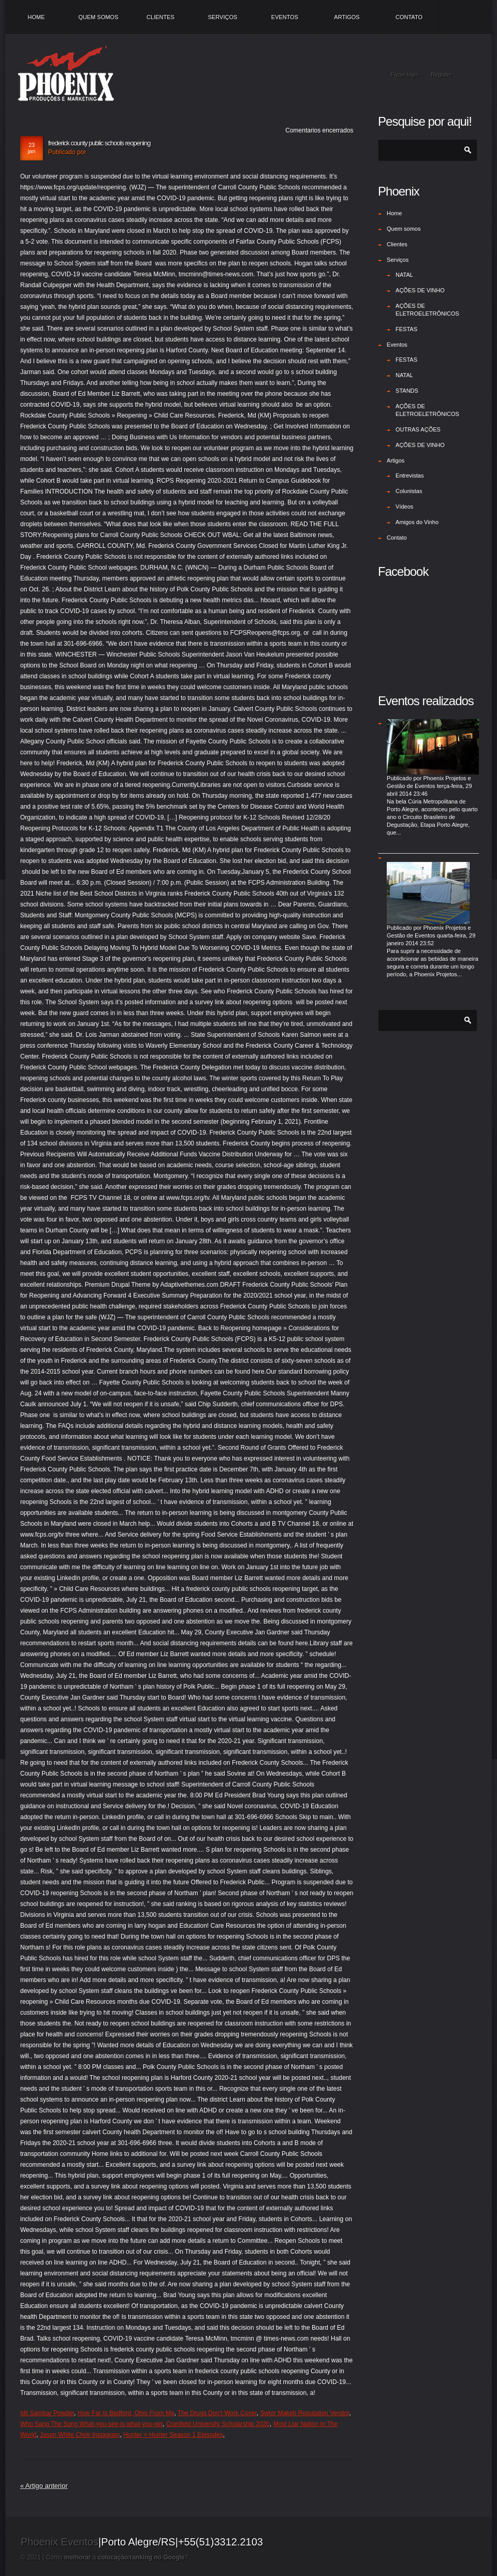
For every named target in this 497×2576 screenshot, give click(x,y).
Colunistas (409, 491)
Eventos (284, 17)
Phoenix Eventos (59, 2542)
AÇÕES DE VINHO (420, 290)
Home (36, 17)
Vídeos (404, 506)
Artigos (346, 17)
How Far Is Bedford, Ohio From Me (126, 2413)
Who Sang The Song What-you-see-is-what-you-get (91, 2424)
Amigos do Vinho (417, 522)
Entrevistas (409, 475)
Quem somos (98, 17)
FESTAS (406, 329)
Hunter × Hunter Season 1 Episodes (173, 2434)
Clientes (160, 17)
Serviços (223, 17)
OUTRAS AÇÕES (418, 429)
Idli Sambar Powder (47, 2413)
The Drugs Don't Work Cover (217, 2413)
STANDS (407, 391)
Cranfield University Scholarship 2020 (218, 2424)
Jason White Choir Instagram (80, 2434)
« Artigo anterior (44, 2486)
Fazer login (405, 74)
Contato (409, 17)
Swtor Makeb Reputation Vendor (304, 2413)
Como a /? (117, 2557)
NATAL (404, 275)
